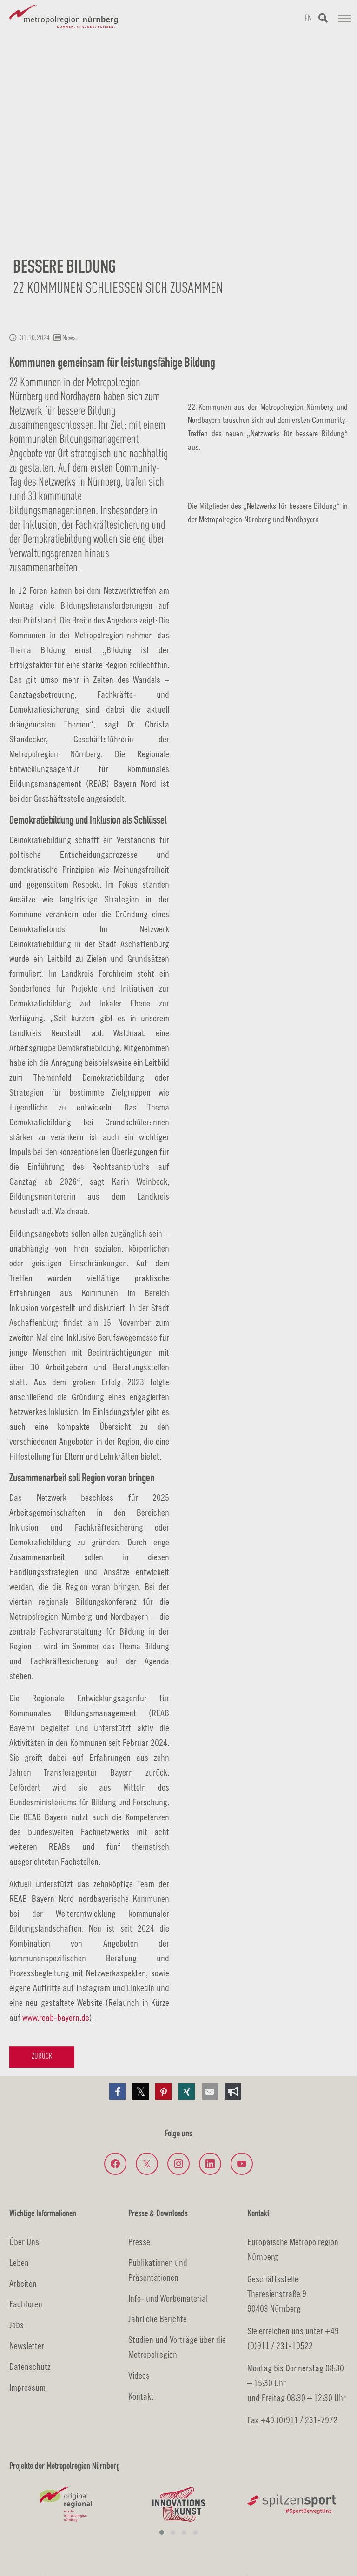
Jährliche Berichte (157, 2318)
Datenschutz (30, 2366)
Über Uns (24, 2241)
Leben (19, 2262)
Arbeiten (23, 2283)
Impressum (27, 2387)
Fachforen (25, 2303)
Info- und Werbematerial (168, 2298)
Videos (139, 2375)
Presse (139, 2241)
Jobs (16, 2324)
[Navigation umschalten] (345, 18)
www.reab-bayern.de (55, 2017)
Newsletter (26, 2345)
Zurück (42, 2057)
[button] (117, 2091)
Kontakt (141, 2396)
